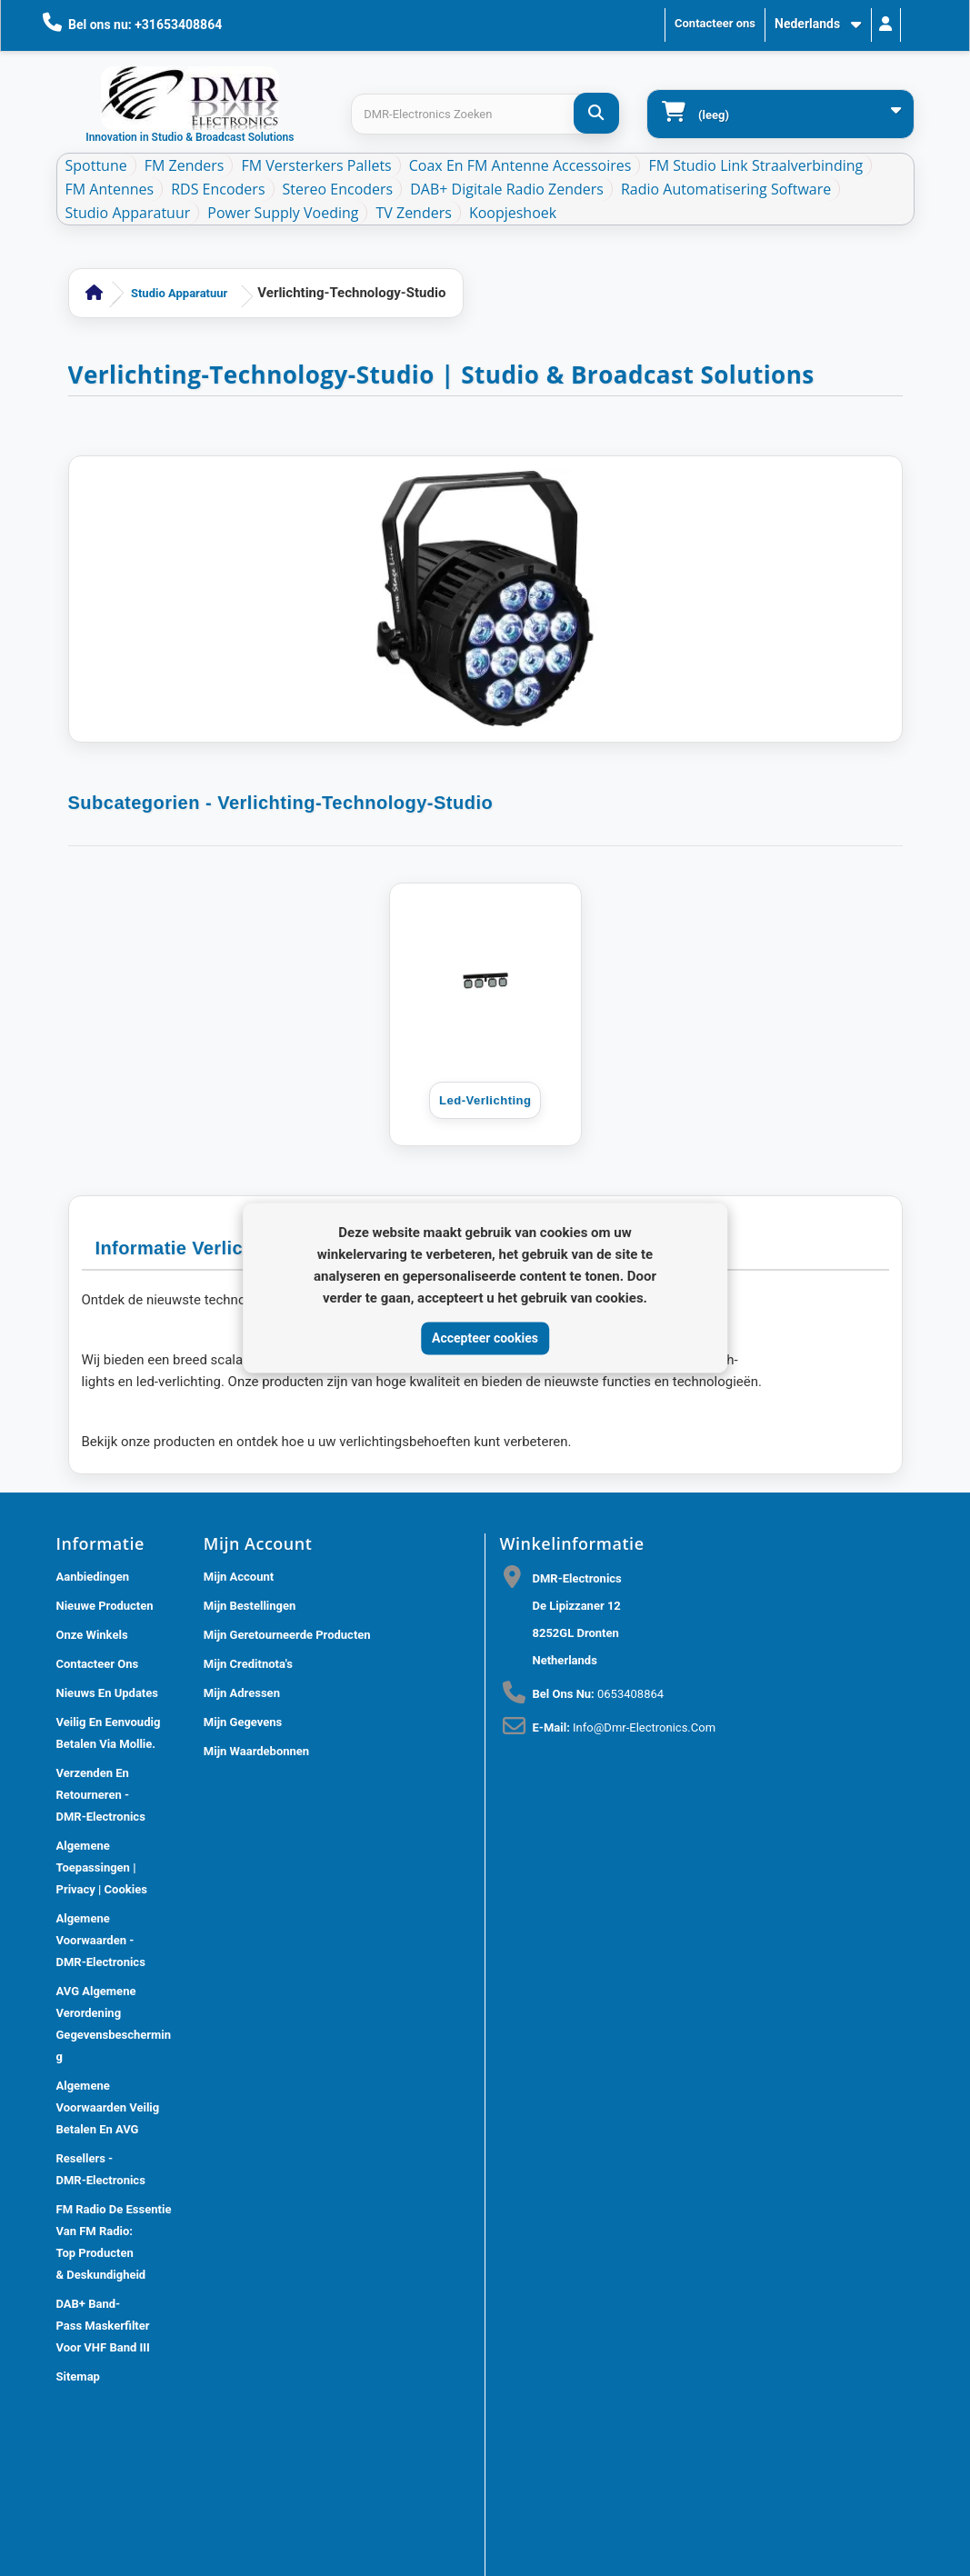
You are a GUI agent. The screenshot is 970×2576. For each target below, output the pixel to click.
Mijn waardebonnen (256, 1751)
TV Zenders (413, 213)
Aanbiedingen (93, 1576)
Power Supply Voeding (282, 213)
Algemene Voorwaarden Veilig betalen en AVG (108, 2107)
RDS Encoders (218, 189)
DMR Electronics (221, 2448)
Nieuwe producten (105, 1605)
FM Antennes (110, 189)
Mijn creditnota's (248, 1664)
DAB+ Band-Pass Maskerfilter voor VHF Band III (103, 2325)
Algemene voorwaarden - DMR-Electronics (100, 1940)
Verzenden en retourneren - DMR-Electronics (100, 1794)
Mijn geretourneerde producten (287, 1635)
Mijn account (239, 1576)
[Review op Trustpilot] (565, 2088)
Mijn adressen (242, 1693)
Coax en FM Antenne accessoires (520, 165)
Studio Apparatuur (128, 213)
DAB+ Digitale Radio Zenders (507, 189)
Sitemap (78, 2376)
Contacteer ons (715, 23)
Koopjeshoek (512, 213)
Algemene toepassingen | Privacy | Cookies (101, 1867)
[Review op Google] (525, 2088)
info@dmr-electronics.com (644, 1727)
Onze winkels (92, 1635)
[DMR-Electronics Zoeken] (596, 113)
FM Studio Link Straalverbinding (755, 165)
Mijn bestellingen (249, 1605)
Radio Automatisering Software (726, 189)
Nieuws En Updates (107, 1693)
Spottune (96, 165)
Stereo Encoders (338, 189)
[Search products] (484, 114)
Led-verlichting (485, 1099)
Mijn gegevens (243, 1722)
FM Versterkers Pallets (316, 165)
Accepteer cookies (485, 1338)
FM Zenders (185, 165)
